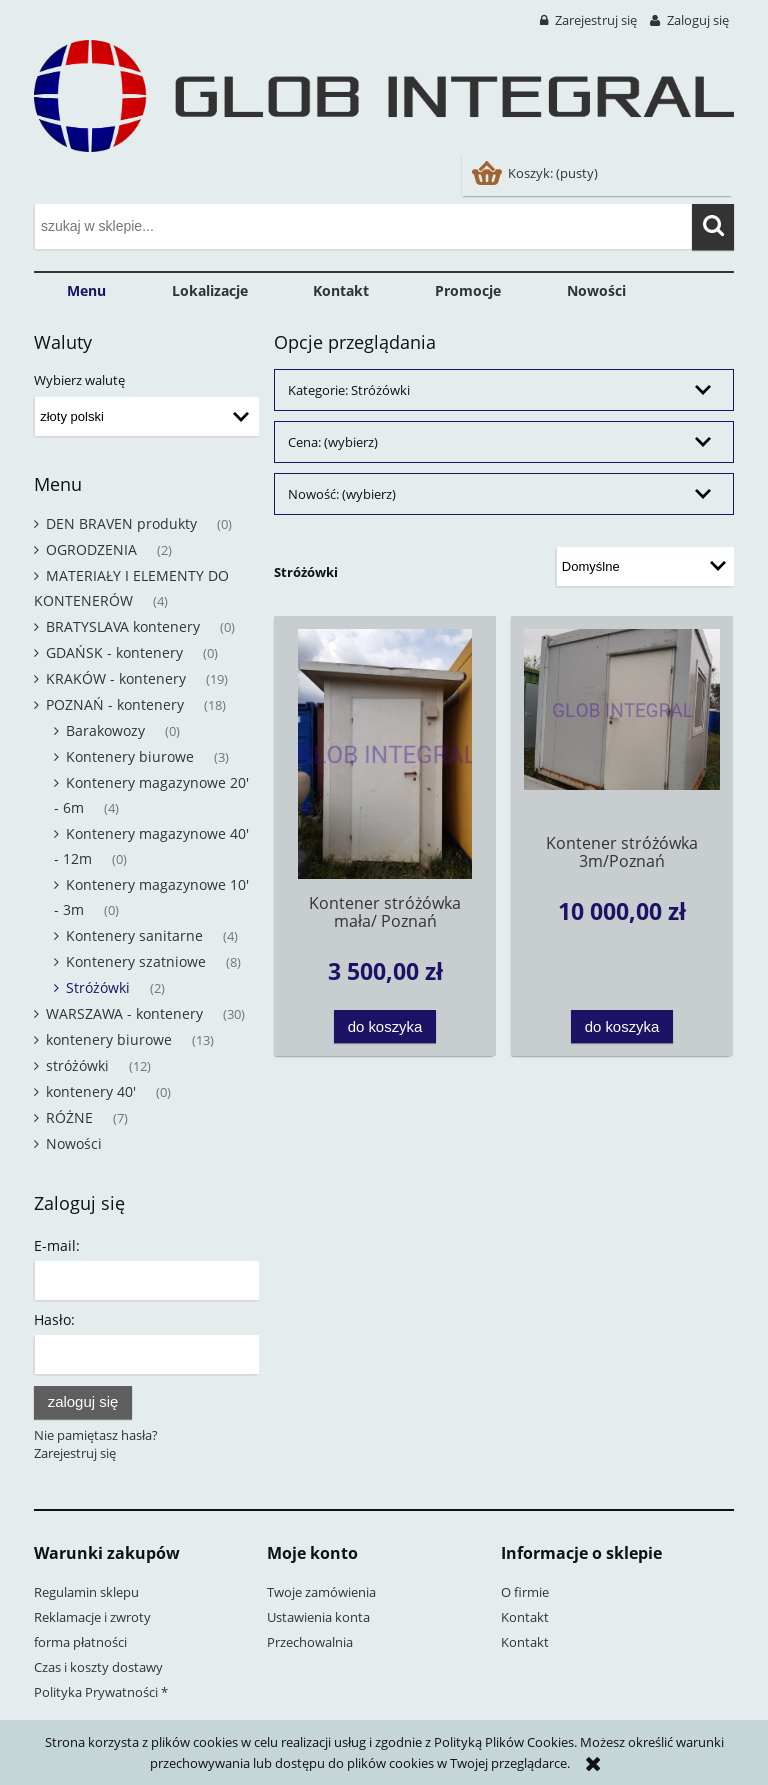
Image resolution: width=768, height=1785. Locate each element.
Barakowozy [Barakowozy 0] (105, 730)
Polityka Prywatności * (101, 1692)
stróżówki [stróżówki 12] (77, 1065)
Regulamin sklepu (86, 1592)
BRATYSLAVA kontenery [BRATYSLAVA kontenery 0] (123, 626)
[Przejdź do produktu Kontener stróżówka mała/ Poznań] (385, 754)
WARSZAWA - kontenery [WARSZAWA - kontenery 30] (124, 1013)
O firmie (525, 1592)
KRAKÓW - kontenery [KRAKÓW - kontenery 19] (116, 678)
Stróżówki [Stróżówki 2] (98, 987)
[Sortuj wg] (645, 567)
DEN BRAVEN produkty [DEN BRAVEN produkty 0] (121, 523)
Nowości (74, 1143)
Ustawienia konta (318, 1617)
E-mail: (57, 1245)
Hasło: (54, 1319)
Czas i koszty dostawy (98, 1667)
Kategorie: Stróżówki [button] (349, 390)
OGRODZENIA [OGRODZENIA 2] (91, 549)
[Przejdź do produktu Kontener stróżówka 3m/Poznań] (622, 724)
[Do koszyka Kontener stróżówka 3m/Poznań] (622, 1026)
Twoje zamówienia (321, 1592)
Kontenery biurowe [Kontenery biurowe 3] (130, 756)
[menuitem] (86, 291)
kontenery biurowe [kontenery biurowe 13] (109, 1039)
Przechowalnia (310, 1642)
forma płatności (80, 1642)
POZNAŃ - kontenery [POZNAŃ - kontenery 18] (115, 704)
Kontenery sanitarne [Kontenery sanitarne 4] (134, 935)
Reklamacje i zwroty (92, 1617)
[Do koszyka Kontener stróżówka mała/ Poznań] (385, 1026)
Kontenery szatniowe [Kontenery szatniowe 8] (136, 961)
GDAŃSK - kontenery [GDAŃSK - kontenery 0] (114, 652)
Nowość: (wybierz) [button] (342, 494)
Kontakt (525, 1617)
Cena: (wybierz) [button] (333, 442)
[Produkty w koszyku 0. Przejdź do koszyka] (536, 173)
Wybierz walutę (79, 380)
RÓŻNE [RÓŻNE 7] (69, 1117)
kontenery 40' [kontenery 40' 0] (91, 1091)
